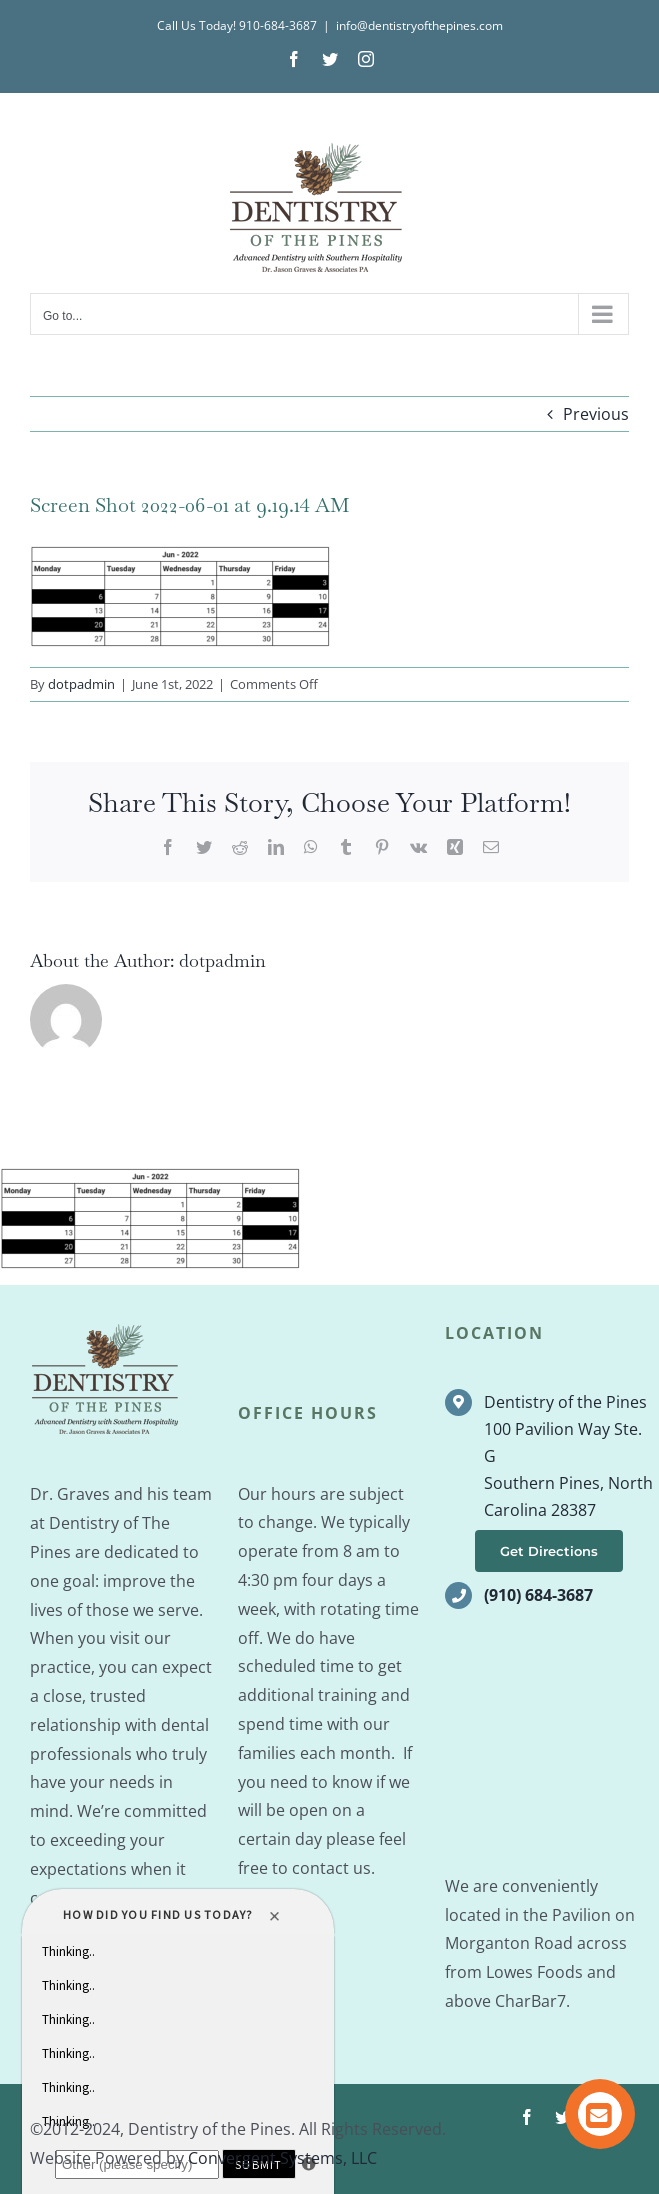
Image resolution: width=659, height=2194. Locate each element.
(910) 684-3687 (538, 1595)
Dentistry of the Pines (565, 1402)
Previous (596, 414)
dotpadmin (81, 684)
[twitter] (563, 2117)
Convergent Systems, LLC (282, 2158)
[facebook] (527, 2117)
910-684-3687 (278, 25)
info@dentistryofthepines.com (419, 25)
